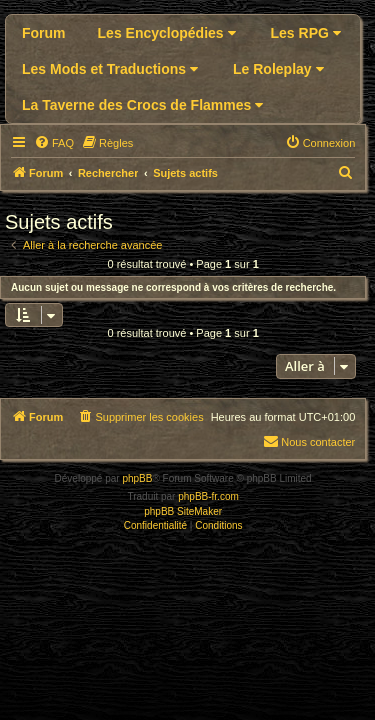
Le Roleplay (278, 69)
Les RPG (306, 33)
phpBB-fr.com (208, 496)
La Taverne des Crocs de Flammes (142, 105)
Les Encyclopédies (167, 33)
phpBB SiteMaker (183, 511)
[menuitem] (54, 143)
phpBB (137, 478)
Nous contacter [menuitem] (309, 441)
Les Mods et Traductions (110, 69)
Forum (44, 33)
